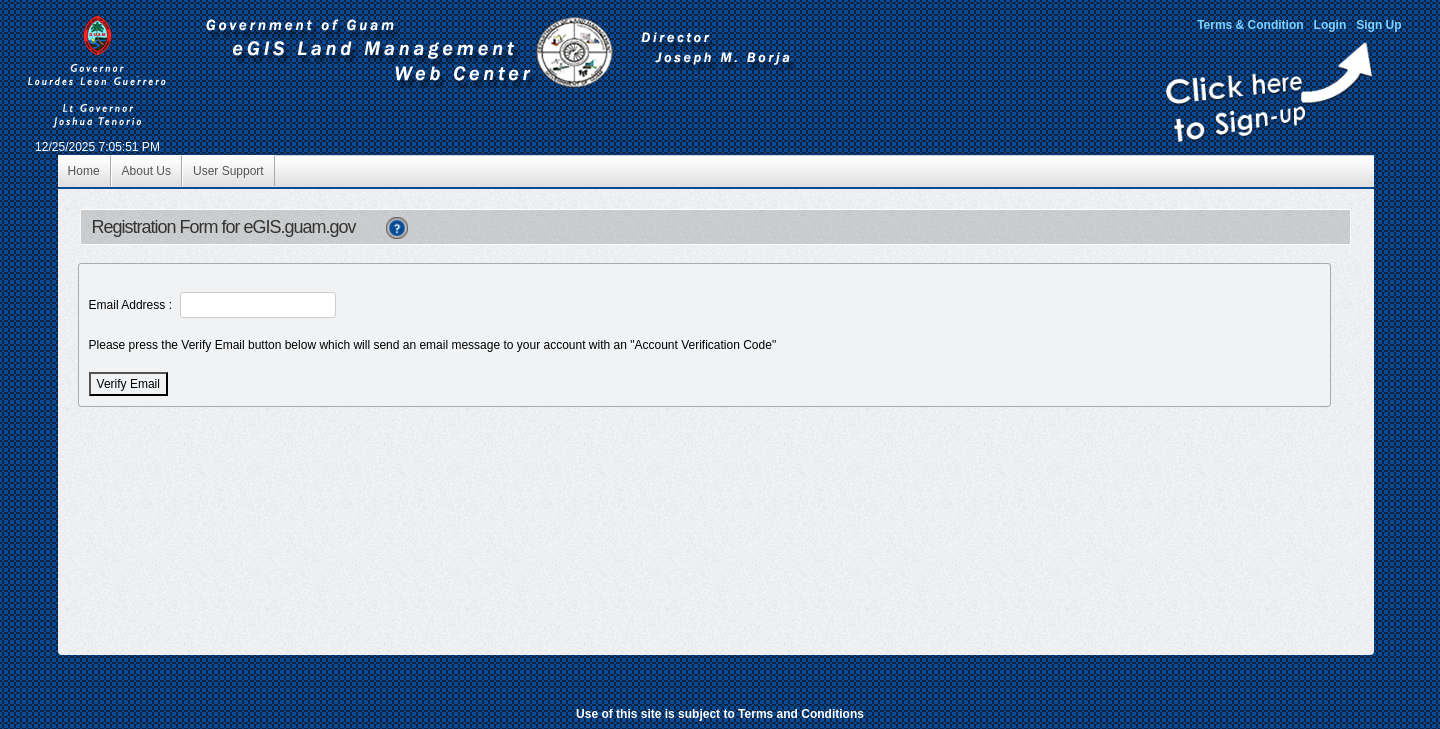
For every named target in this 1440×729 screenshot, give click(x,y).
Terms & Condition (1250, 25)
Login (1330, 25)
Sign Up (1378, 25)
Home (84, 171)
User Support (228, 171)
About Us (146, 171)
